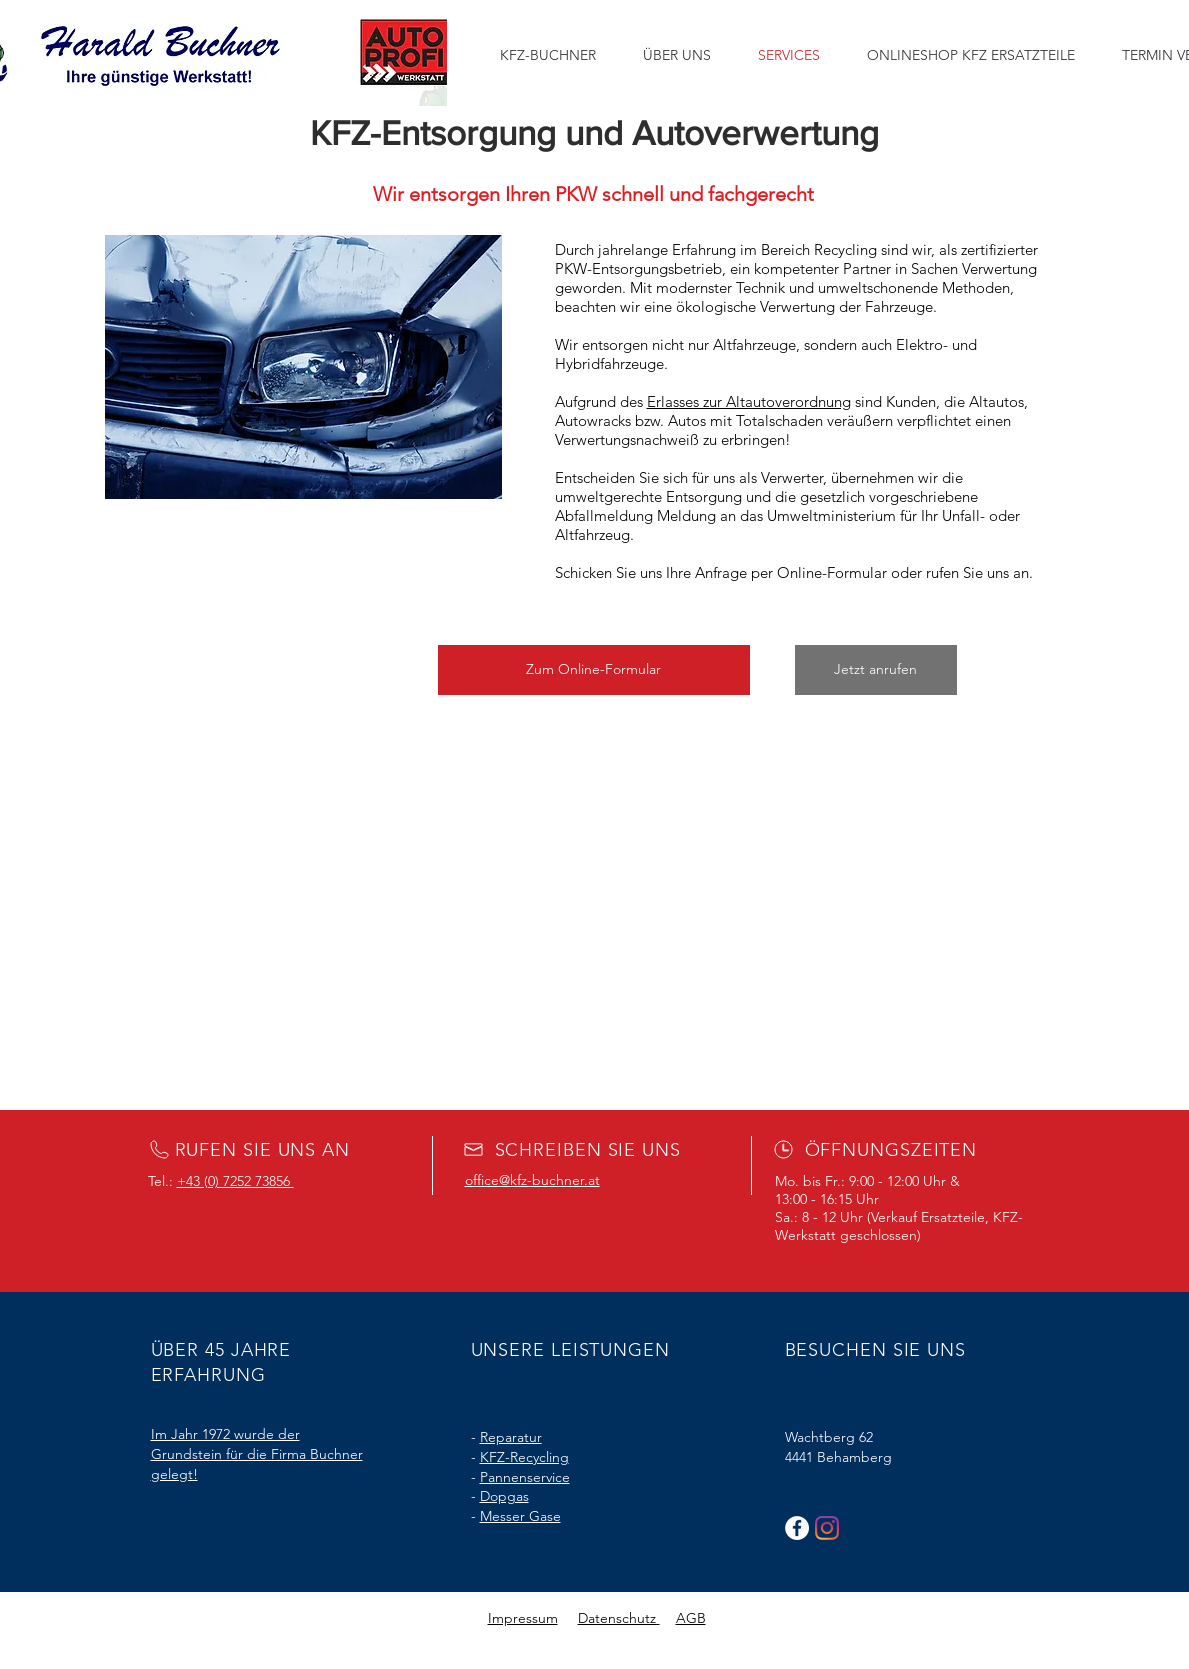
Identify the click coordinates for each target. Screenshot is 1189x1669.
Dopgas (504, 1496)
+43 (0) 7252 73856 (235, 1181)
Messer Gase (520, 1516)
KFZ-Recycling (524, 1457)
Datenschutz (619, 1618)
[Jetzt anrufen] (876, 670)
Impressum (523, 1618)
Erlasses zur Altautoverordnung (749, 401)
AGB (691, 1618)
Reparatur (511, 1437)
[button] (594, 670)
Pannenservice (525, 1477)
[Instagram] (827, 1528)
